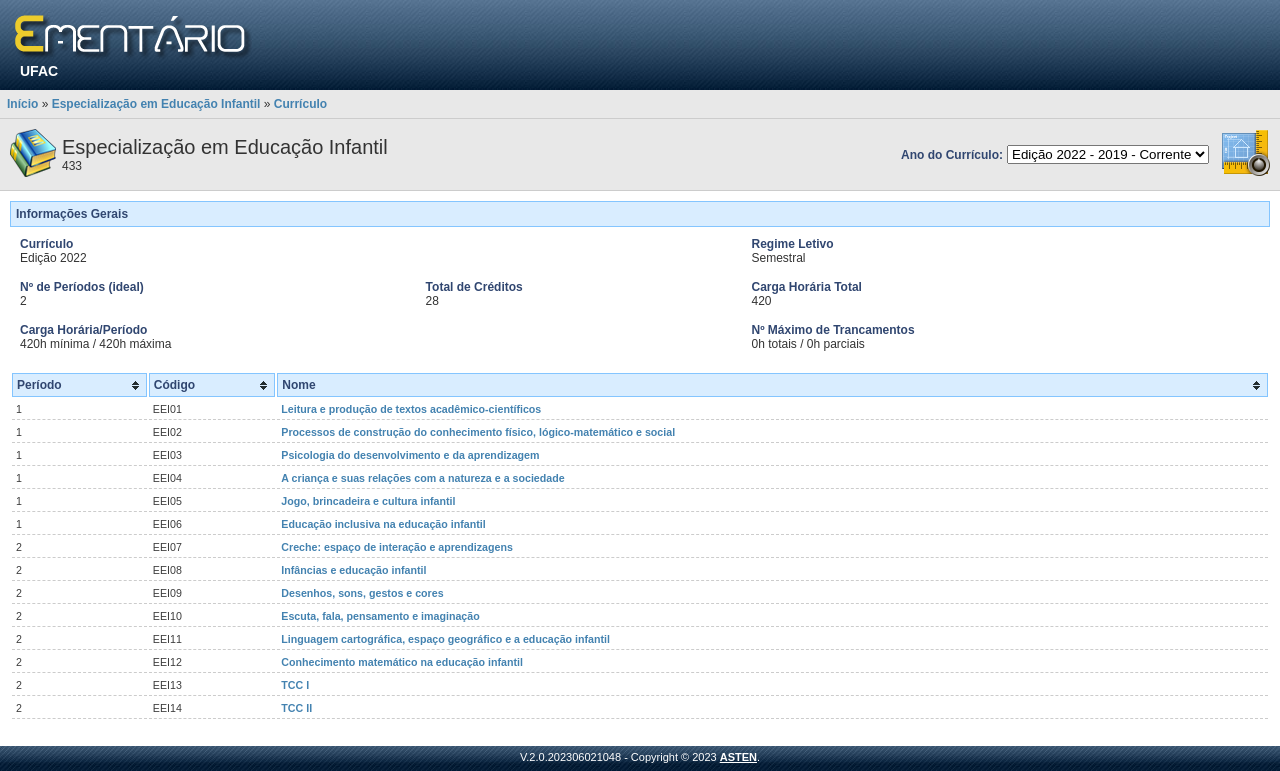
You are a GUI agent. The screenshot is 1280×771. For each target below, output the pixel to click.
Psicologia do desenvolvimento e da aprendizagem (410, 455)
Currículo (300, 104)
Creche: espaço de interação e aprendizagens (397, 547)
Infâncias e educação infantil (353, 570)
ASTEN (738, 757)
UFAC (39, 71)
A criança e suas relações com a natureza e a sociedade (422, 478)
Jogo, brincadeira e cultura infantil (368, 501)
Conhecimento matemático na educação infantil (402, 662)
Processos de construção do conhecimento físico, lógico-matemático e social (478, 432)
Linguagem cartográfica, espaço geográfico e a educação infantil (445, 639)
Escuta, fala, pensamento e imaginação (380, 616)
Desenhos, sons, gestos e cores (362, 593)
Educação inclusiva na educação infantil (383, 524)
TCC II (296, 708)
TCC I (295, 685)
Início (22, 104)
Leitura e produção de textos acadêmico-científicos (411, 409)
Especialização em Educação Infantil (156, 104)
